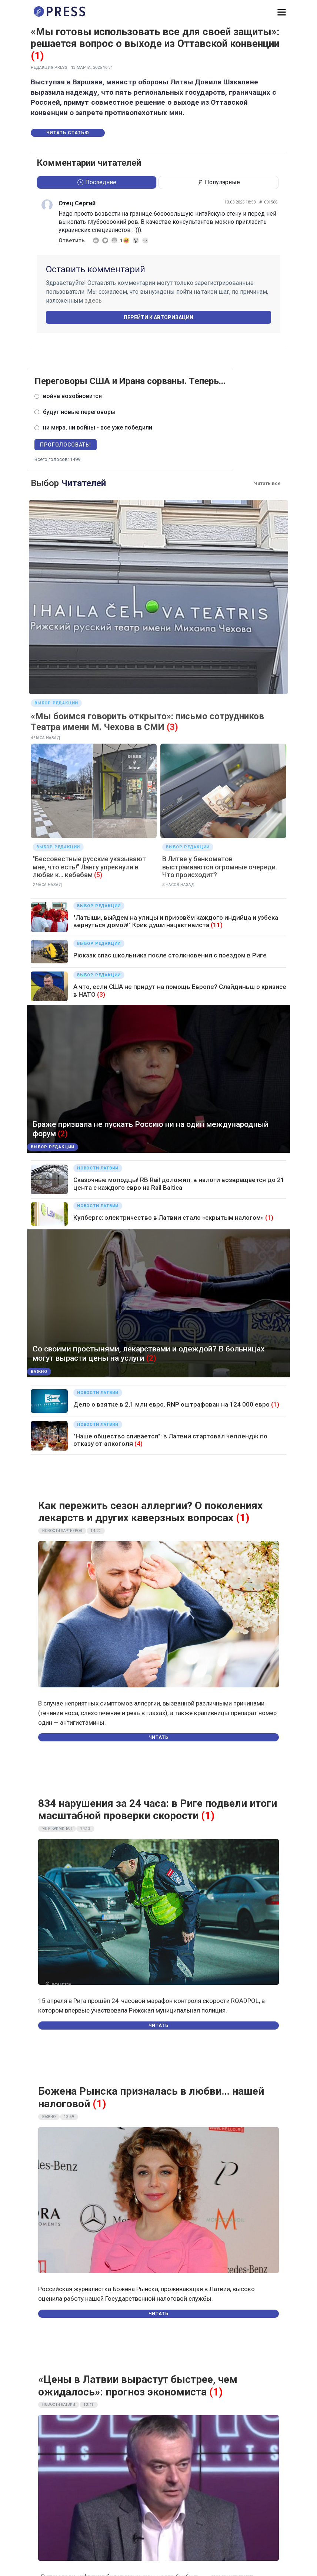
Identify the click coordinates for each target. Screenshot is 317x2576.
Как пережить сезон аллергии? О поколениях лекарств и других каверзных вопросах (150, 1511)
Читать (158, 1737)
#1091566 (268, 202)
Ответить (72, 240)
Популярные (218, 182)
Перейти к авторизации (158, 317)
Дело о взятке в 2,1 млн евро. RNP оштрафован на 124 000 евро (171, 1404)
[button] (281, 12)
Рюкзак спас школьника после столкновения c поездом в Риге (170, 955)
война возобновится (72, 396)
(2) (63, 1133)
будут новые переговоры (79, 411)
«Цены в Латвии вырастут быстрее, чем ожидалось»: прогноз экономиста (137, 2385)
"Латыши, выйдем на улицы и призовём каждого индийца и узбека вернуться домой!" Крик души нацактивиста (175, 921)
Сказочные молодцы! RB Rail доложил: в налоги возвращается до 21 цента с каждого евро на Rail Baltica (178, 1183)
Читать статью (67, 132)
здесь (93, 300)
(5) (98, 875)
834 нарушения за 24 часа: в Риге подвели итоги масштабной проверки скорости (157, 1809)
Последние (96, 182)
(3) (172, 727)
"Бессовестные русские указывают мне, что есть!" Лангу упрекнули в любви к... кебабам (89, 867)
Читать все (267, 483)
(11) (217, 925)
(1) (37, 56)
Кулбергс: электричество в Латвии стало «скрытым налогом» (168, 1217)
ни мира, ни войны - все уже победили (97, 427)
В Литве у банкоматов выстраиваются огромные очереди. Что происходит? (219, 867)
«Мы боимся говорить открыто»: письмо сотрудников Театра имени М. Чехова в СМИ (147, 721)
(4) (138, 1443)
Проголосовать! (65, 445)
